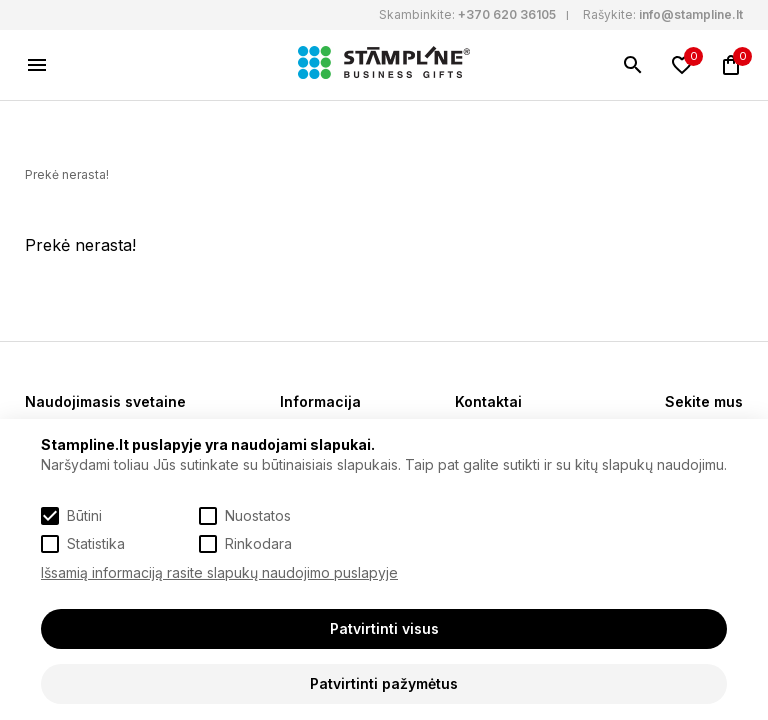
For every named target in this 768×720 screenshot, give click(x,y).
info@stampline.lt (691, 14)
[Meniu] (37, 65)
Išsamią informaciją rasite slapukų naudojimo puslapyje (219, 572)
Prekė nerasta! (67, 174)
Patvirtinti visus (384, 628)
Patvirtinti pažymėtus (384, 683)
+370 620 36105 (507, 14)
